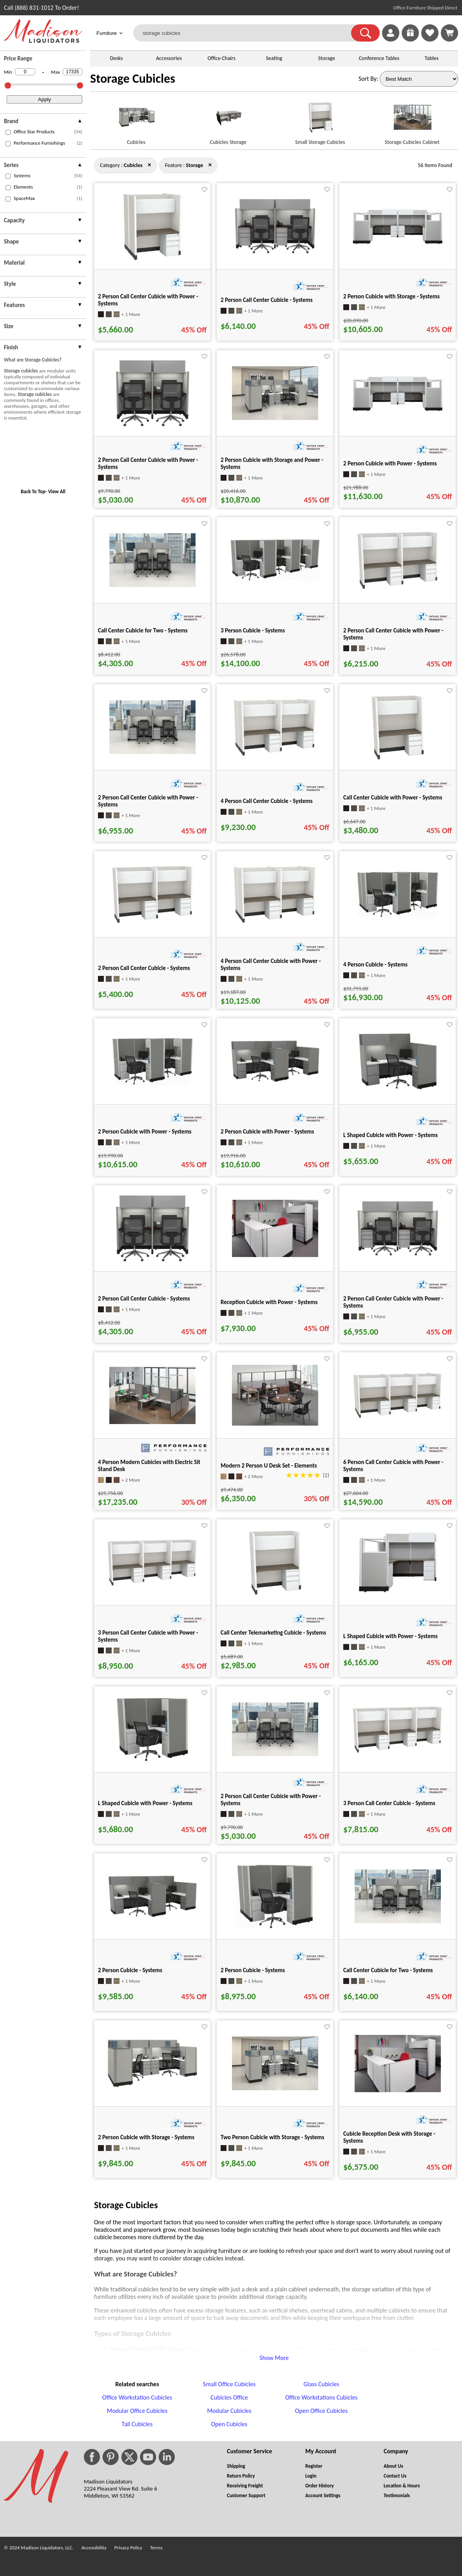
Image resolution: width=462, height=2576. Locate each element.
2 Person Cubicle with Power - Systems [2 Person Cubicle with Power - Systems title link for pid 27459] (390, 463)
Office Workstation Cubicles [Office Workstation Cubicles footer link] (137, 2397)
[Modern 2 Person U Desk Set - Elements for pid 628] (275, 1423)
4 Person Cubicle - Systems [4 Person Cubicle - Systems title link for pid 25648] (375, 964)
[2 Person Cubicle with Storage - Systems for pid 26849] (152, 2087)
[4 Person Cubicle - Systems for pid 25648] (398, 917)
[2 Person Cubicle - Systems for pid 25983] (152, 1918)
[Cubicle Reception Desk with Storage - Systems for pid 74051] (398, 2090)
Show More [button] (274, 2358)
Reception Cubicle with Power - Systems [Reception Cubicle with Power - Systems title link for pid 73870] (269, 1302)
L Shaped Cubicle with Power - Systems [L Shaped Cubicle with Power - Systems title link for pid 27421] (390, 1135)
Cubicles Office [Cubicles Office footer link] (229, 2397)
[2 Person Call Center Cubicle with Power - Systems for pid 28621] (398, 1256)
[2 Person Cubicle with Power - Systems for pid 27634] (152, 1085)
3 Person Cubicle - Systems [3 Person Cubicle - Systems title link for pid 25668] (253, 630)
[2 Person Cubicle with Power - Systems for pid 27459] (398, 411)
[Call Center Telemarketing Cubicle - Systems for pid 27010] (275, 1595)
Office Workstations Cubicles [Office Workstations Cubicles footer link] (321, 2397)
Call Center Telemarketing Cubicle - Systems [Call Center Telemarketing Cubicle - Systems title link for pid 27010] (273, 1632)
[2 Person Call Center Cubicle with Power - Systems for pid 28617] (152, 426)
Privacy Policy (128, 2548)
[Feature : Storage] (194, 165)
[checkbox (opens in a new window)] (8, 132)
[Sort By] (419, 79)
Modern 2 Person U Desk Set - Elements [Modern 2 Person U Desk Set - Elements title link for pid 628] (269, 1465)
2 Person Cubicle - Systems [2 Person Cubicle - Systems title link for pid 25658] (253, 1970)
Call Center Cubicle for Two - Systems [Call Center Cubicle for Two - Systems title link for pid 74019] (388, 1970)
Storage (326, 58)
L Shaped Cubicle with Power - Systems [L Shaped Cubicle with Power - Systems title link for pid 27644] (145, 1803)
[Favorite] (204, 189)
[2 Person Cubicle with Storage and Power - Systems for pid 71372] (275, 417)
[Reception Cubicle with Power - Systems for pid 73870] (275, 1255)
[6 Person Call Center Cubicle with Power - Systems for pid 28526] (398, 1418)
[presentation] (43, 122)
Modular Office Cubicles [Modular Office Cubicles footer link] (137, 2410)
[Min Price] (25, 71)
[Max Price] (72, 71)
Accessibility (94, 2548)
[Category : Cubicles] (133, 165)
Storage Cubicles (132, 78)
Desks (116, 58)
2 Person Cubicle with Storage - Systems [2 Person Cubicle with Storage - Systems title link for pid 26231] (391, 296)
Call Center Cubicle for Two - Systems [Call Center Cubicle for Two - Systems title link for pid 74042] (143, 630)
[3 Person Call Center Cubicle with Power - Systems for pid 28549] (152, 1585)
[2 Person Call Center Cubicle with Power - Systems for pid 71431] (152, 752)
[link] (449, 33)
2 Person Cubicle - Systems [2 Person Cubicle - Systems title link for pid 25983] (130, 1970)
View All (56, 491)
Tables (431, 58)
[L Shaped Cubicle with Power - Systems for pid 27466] (398, 1594)
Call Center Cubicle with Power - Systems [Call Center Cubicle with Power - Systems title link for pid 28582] (392, 797)
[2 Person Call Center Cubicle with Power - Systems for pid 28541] (152, 259)
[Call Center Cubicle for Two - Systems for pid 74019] (398, 1921)
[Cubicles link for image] (136, 120)
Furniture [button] (109, 34)
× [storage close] (149, 164)
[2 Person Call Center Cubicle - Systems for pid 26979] (152, 923)
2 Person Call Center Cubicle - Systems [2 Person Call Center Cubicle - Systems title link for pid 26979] (144, 968)
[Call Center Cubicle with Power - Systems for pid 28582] (397, 760)
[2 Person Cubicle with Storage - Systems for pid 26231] (398, 244)
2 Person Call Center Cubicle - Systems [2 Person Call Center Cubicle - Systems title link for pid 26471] (267, 299)
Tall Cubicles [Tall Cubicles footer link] (137, 2424)
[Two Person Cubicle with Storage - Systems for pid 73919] (275, 2088)
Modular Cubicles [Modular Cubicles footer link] (229, 2410)
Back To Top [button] (33, 491)
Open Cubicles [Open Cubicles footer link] (229, 2424)
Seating (274, 58)
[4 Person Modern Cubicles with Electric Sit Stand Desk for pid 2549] (152, 1422)
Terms (156, 2548)
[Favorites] (429, 39)
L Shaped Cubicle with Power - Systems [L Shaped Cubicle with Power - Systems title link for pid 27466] (390, 1636)
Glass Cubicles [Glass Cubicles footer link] (321, 2384)
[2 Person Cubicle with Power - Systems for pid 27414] (275, 1082)
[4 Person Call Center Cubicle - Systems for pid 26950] (275, 755)
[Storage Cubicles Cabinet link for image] (412, 120)
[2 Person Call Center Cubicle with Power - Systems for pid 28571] (398, 589)
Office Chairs (221, 58)
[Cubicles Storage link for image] (228, 120)
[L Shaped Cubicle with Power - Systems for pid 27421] (398, 1091)
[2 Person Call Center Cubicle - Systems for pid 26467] (152, 1261)
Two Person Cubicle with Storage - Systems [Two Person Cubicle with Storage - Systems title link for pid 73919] (272, 2137)
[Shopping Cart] (449, 33)
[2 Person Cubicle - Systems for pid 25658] (275, 1929)
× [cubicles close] (210, 164)
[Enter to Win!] (410, 39)
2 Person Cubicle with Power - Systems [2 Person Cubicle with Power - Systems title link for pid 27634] (145, 1131)
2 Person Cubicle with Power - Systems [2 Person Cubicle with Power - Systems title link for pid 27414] (267, 1131)
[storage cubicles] (247, 33)
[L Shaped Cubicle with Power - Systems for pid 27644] (152, 1762)
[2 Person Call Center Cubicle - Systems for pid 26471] (275, 254)
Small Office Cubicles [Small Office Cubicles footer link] (229, 2384)
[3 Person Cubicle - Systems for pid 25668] (275, 581)
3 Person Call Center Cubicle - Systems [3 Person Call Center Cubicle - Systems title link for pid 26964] (389, 1803)
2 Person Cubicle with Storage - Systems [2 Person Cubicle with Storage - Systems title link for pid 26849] (146, 2137)
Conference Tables (379, 58)
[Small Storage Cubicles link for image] (320, 120)
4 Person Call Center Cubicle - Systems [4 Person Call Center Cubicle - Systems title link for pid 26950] (267, 801)
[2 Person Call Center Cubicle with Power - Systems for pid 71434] (275, 1754)
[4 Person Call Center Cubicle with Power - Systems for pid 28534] (275, 922)
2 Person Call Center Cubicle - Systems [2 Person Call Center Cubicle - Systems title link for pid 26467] (144, 1298)
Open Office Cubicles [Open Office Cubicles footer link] (321, 2410)
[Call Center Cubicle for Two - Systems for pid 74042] (152, 585)
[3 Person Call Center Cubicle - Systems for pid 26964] (398, 1752)
